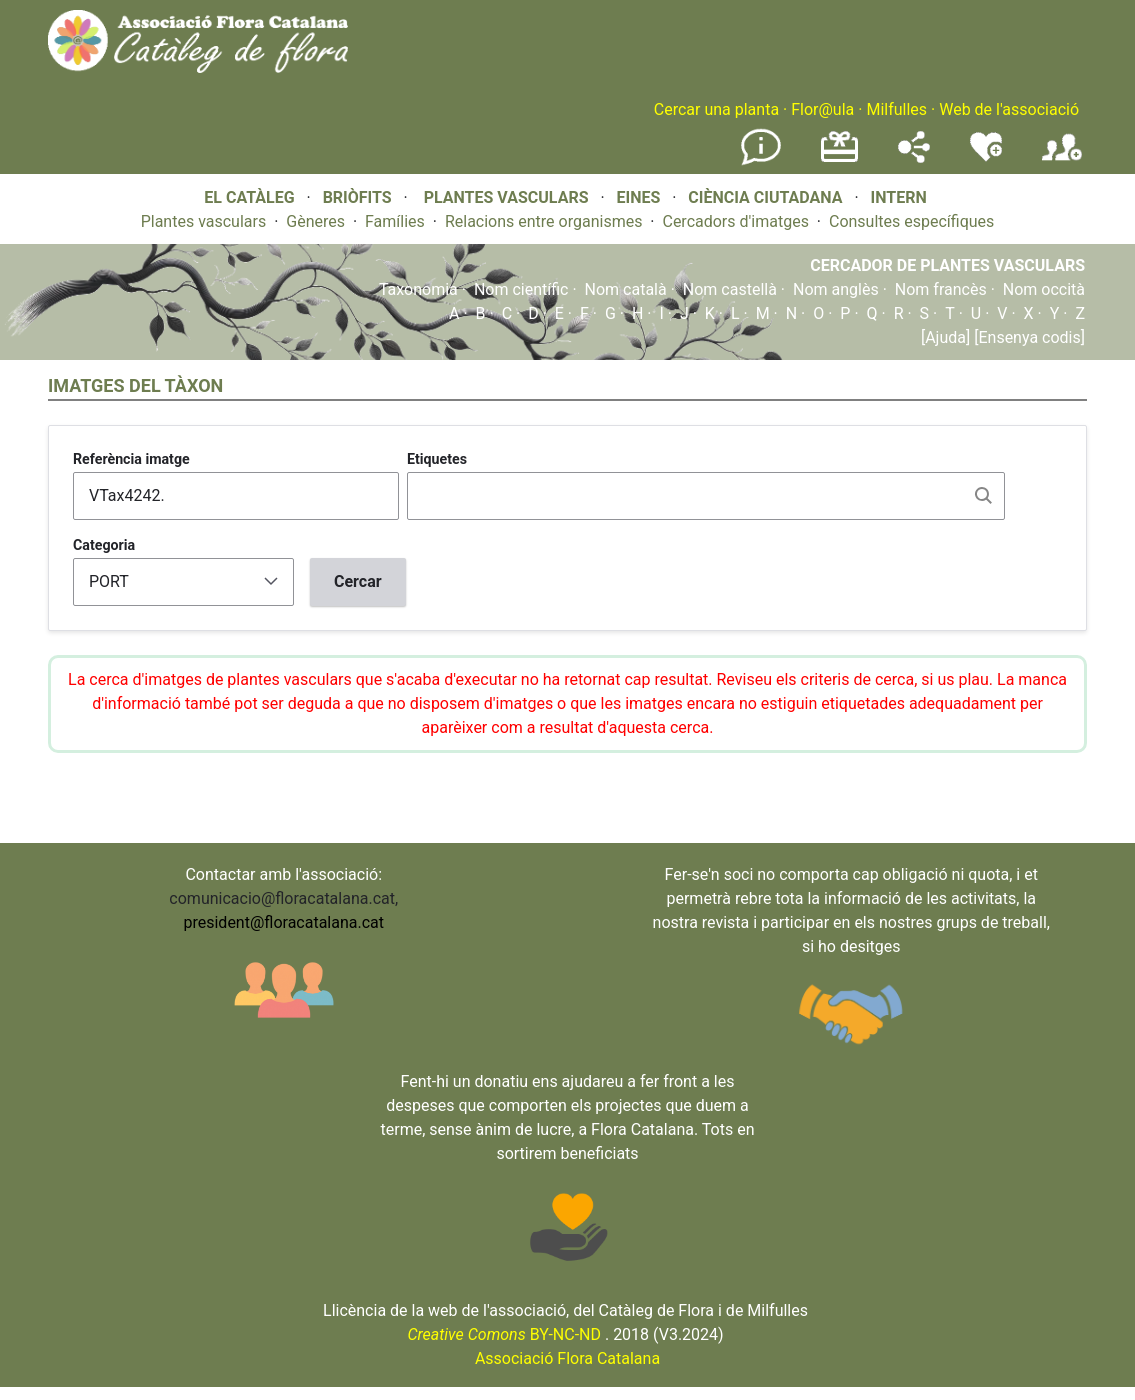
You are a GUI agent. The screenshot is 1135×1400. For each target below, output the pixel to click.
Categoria (104, 545)
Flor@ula (822, 109)
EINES (638, 197)
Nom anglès (836, 289)
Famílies (395, 221)
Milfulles (896, 109)
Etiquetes (437, 459)
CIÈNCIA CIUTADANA (765, 197)
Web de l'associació (1009, 109)
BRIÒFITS (359, 197)
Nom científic (521, 289)
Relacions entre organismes (544, 221)
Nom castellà (730, 289)
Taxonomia (418, 289)
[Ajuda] (945, 337)
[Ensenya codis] (1027, 337)
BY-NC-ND (504, 1334)
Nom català (626, 289)
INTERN (898, 197)
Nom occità (1044, 289)
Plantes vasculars (204, 221)
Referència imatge (131, 459)
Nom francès (941, 289)
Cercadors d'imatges (735, 221)
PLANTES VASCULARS (506, 197)
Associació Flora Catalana (567, 1358)
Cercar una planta (716, 109)
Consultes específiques (911, 221)
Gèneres (315, 221)
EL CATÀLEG (249, 197)
